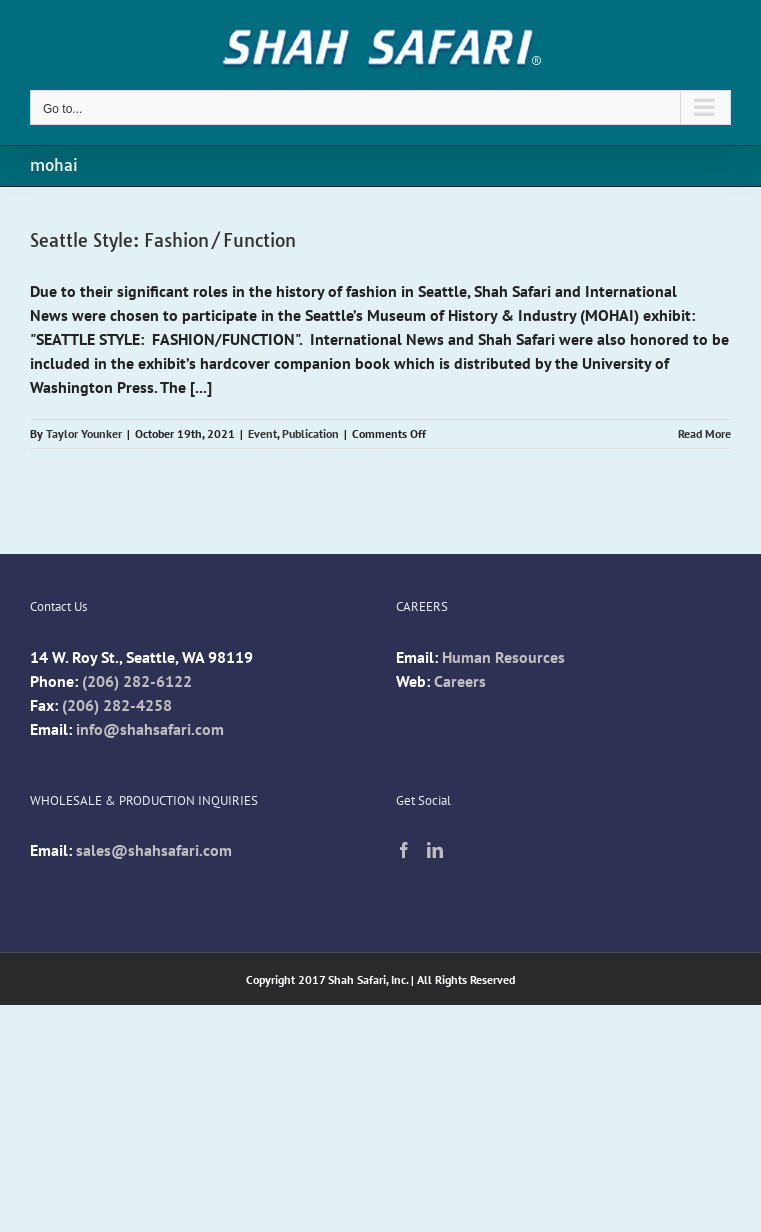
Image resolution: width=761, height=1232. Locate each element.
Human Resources (503, 657)
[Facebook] (404, 850)
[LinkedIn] (435, 850)
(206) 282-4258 (117, 705)
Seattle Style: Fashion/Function (163, 240)
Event (262, 433)
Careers (460, 681)
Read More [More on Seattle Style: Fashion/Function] (704, 433)
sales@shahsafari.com (154, 850)
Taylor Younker (84, 433)
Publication (310, 433)
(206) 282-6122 (137, 681)
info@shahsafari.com (150, 729)
